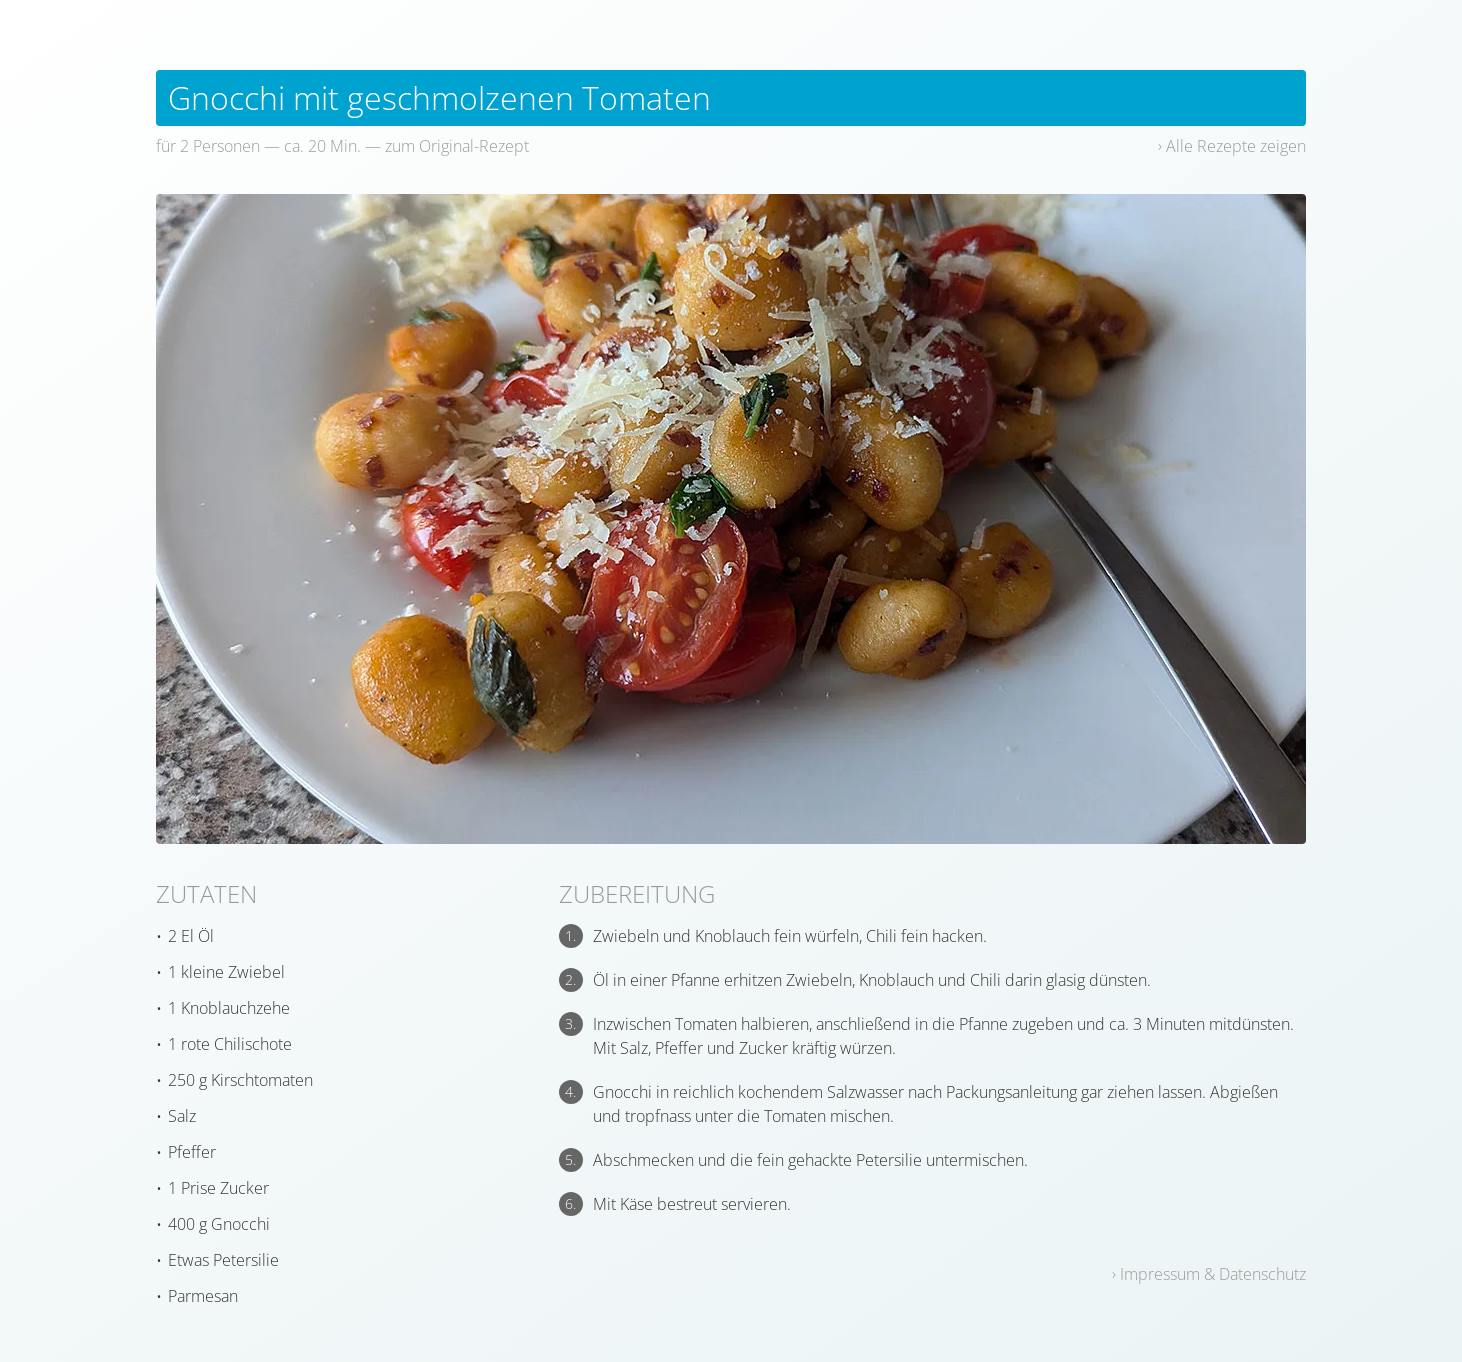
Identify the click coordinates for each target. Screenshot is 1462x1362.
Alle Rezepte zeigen (1236, 146)
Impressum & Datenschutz (1213, 1274)
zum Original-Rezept (457, 146)
